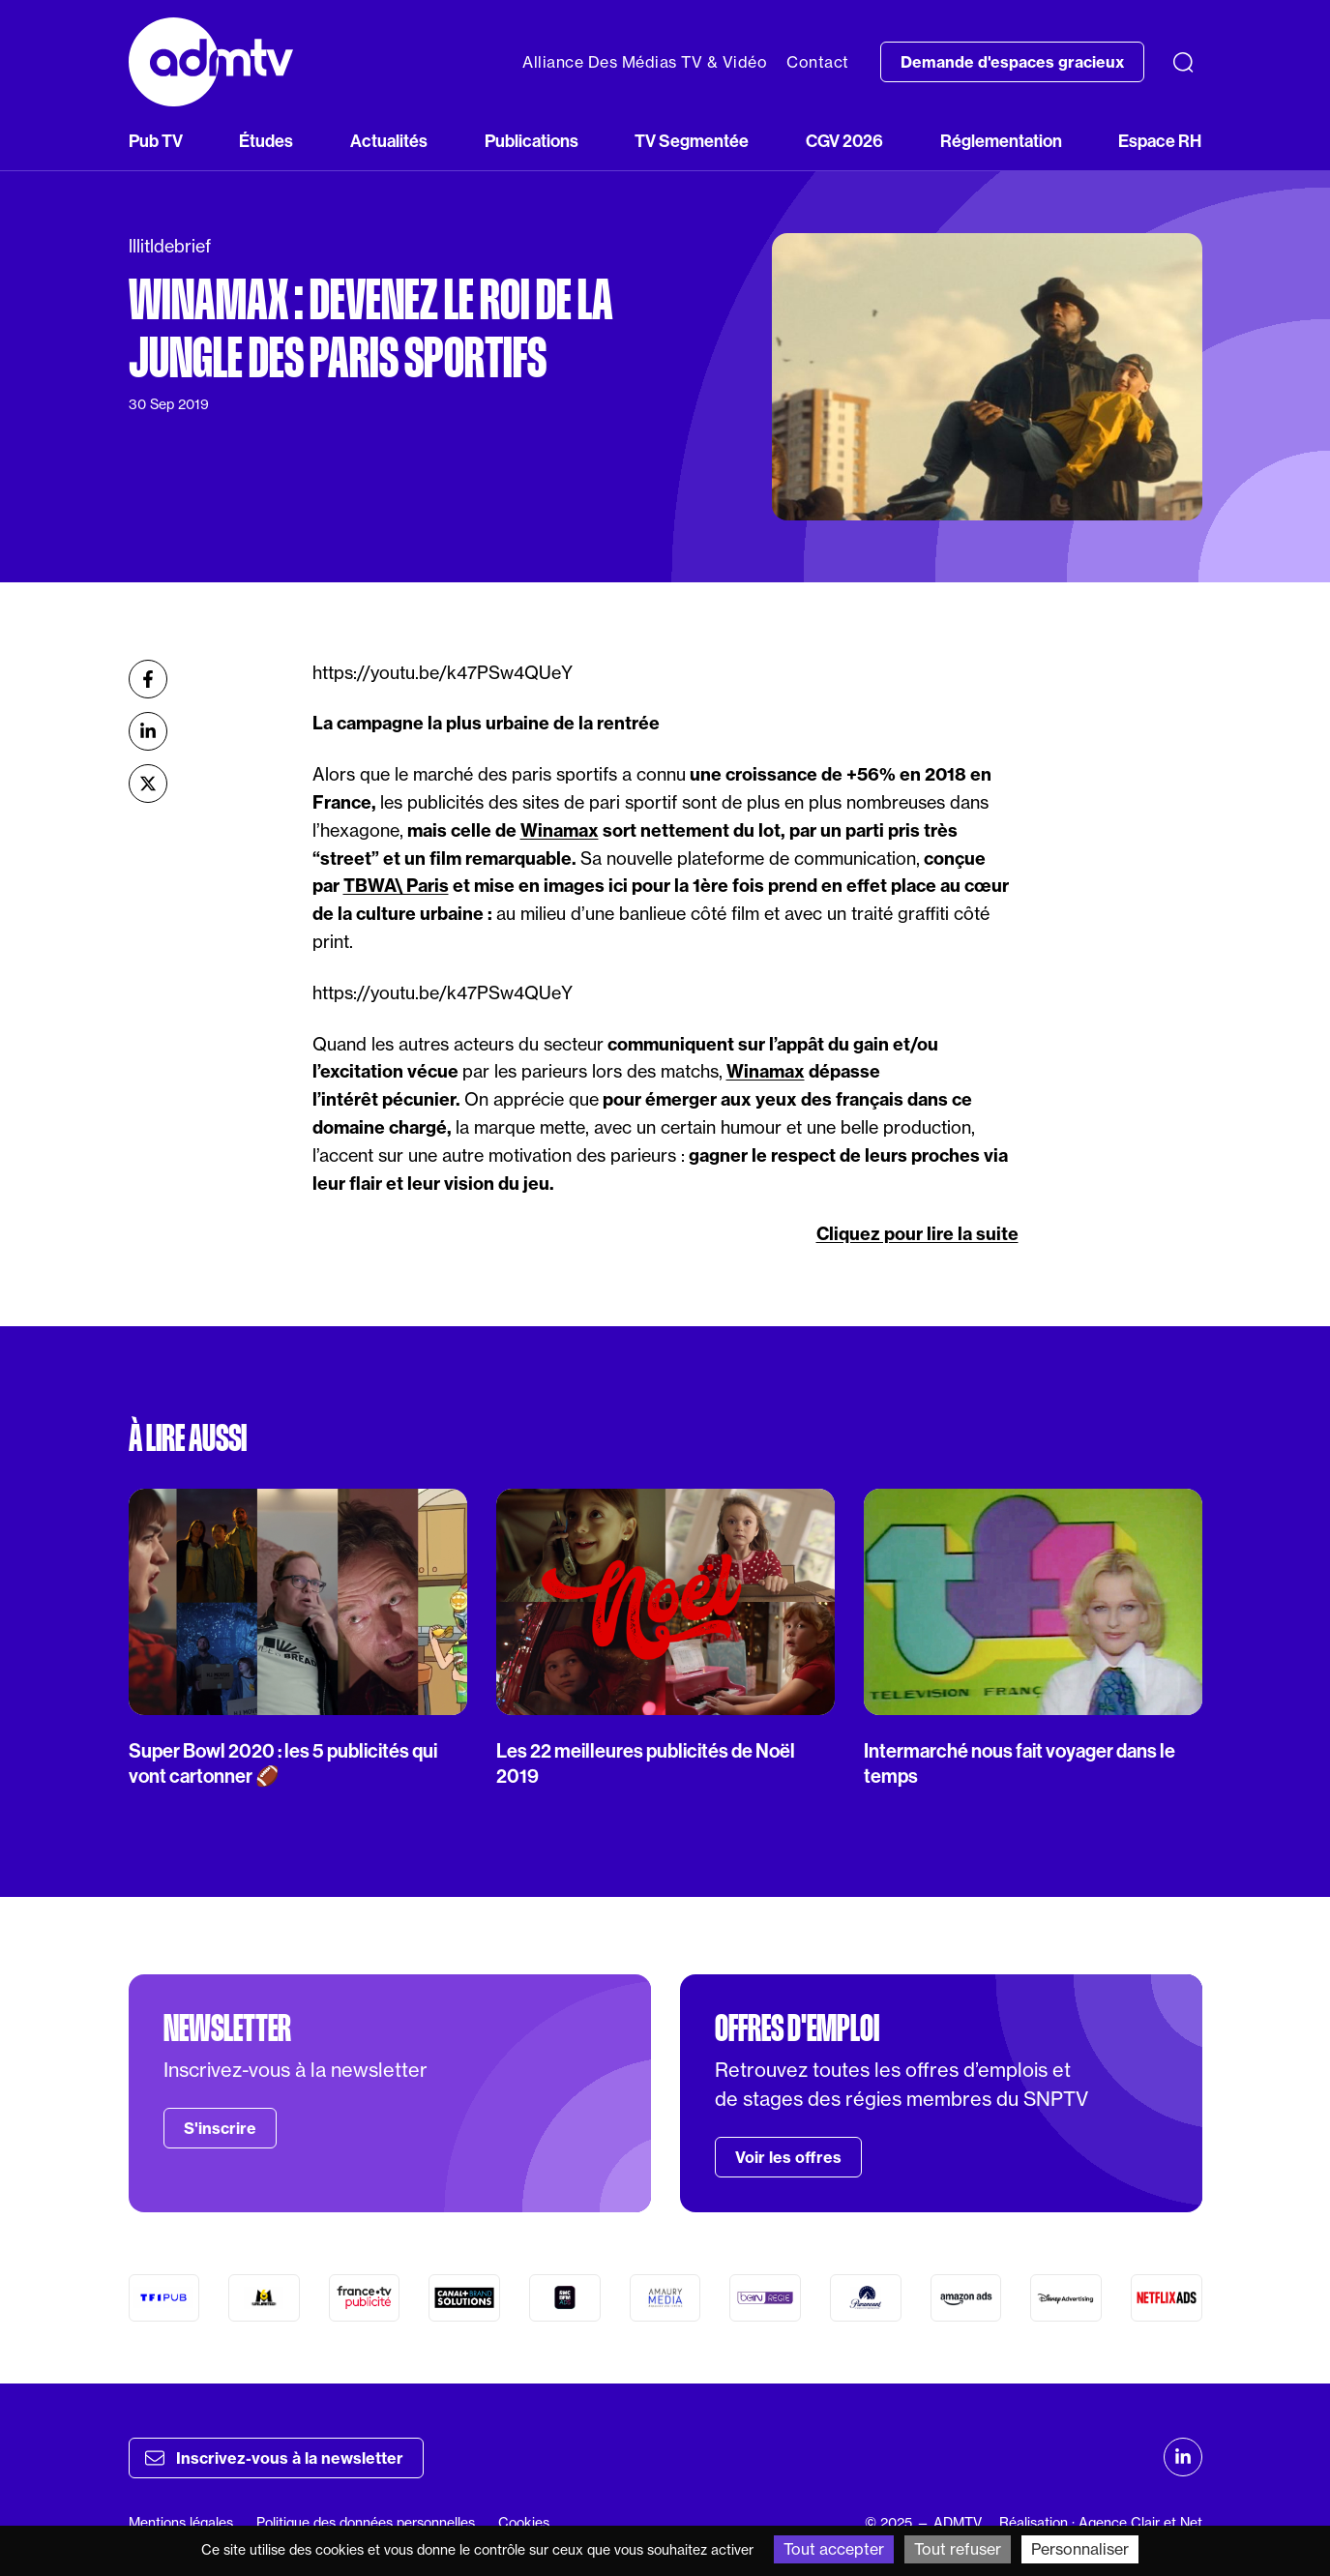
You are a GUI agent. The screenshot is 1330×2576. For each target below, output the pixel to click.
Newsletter (227, 2028)
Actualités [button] (389, 141)
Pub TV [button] (156, 141)
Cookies (523, 2523)
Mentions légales (181, 2523)
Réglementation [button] (1001, 141)
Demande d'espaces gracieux (1012, 62)
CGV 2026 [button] (844, 141)
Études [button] (266, 141)
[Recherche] (1183, 62)
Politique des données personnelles (365, 2523)
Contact (817, 62)
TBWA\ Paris (396, 885)
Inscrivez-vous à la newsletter (274, 2458)
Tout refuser (957, 2549)
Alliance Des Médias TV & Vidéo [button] (644, 62)
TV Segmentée (692, 141)
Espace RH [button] (1159, 141)
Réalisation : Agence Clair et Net (1100, 2523)
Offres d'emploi (797, 2028)
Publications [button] (531, 141)
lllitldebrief (170, 246)
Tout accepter (833, 2549)
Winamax (559, 830)
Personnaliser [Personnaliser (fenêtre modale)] (1080, 2549)
